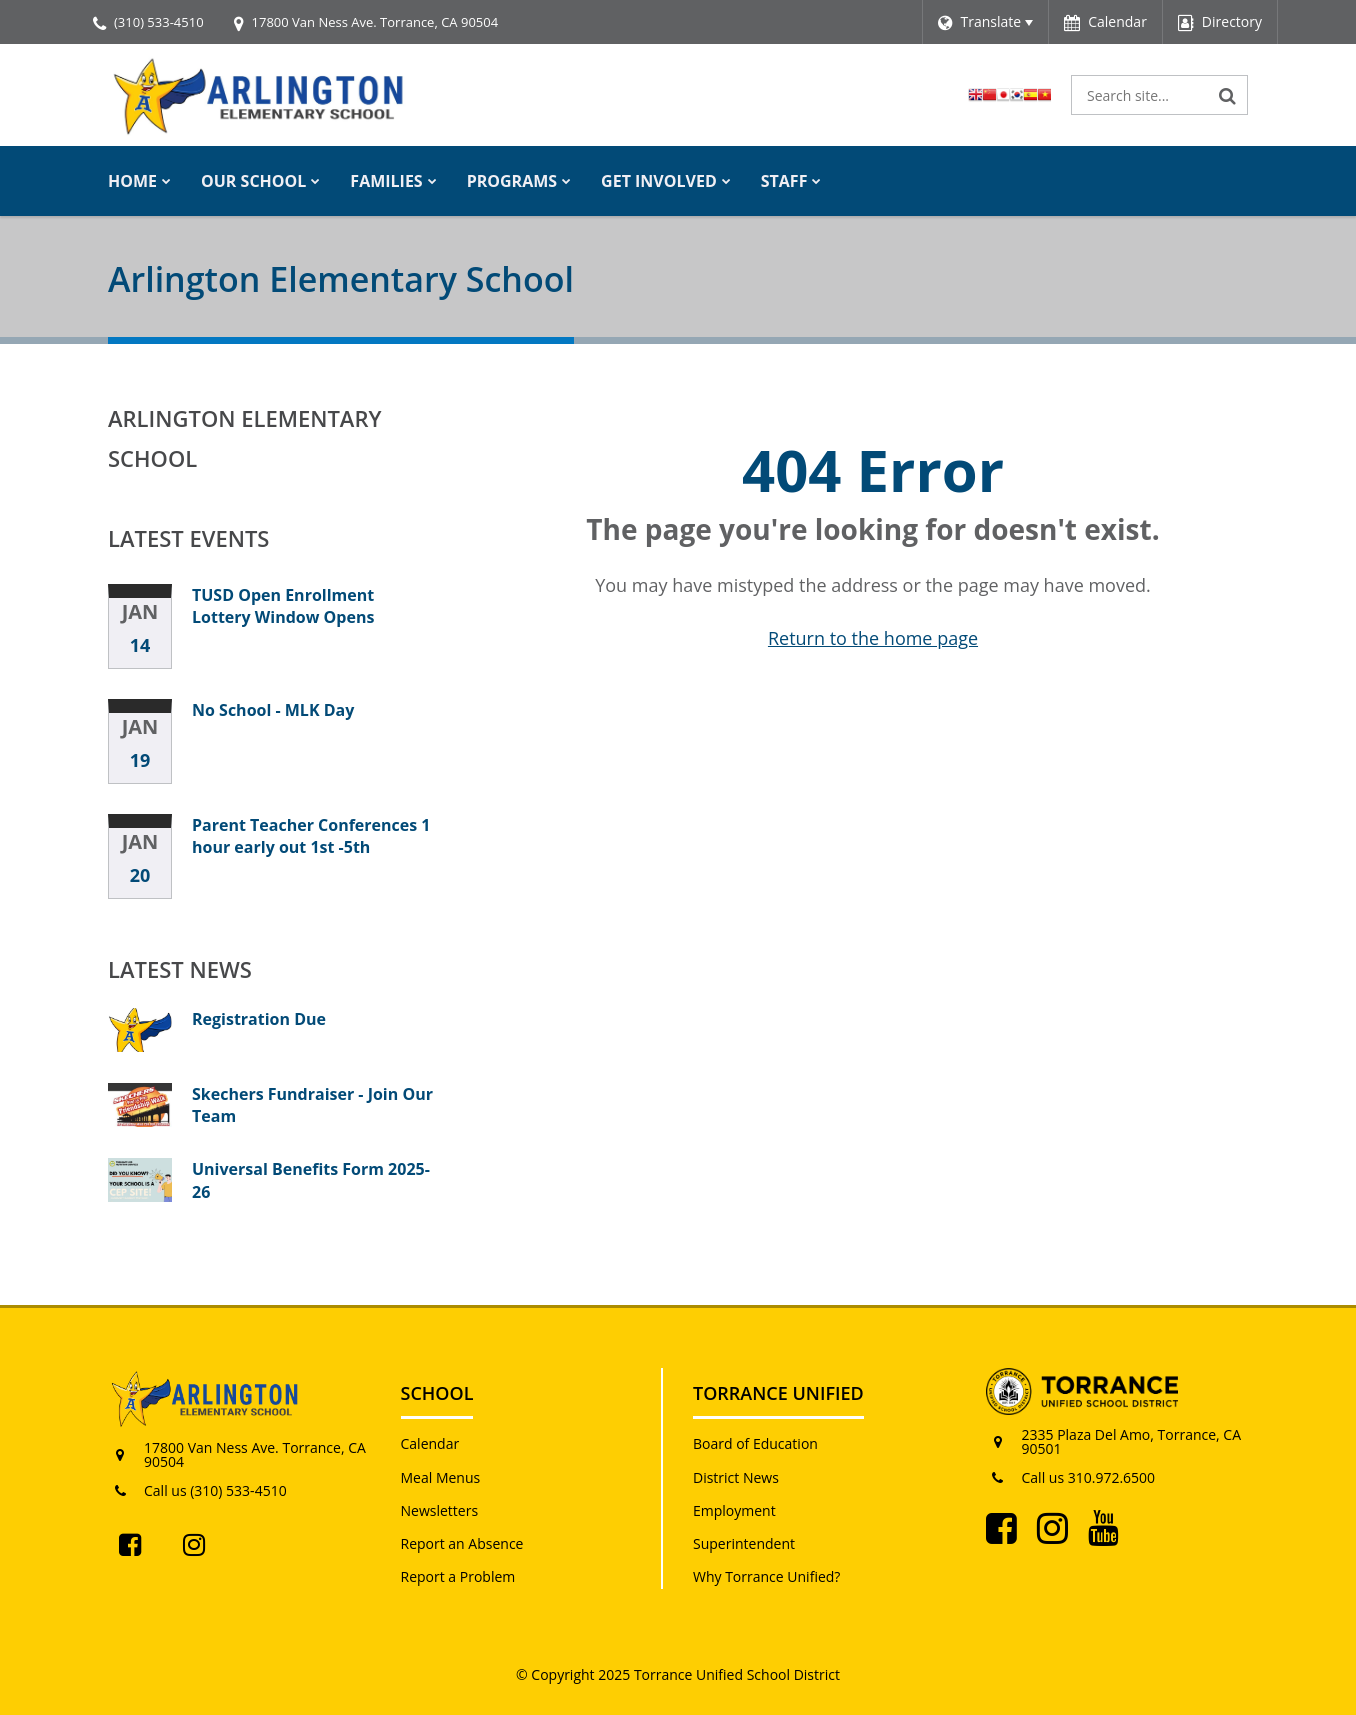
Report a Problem (458, 1576)
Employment (734, 1510)
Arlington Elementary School (245, 438)
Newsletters (440, 1510)
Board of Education (755, 1443)
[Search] (1228, 95)
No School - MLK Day (273, 710)
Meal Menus (441, 1477)
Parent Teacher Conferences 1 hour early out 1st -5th (311, 836)
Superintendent (744, 1543)
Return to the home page (873, 638)
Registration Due (259, 1019)
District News (736, 1477)
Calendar (430, 1443)
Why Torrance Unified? (766, 1576)
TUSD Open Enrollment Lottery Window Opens (283, 606)
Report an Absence (462, 1543)
